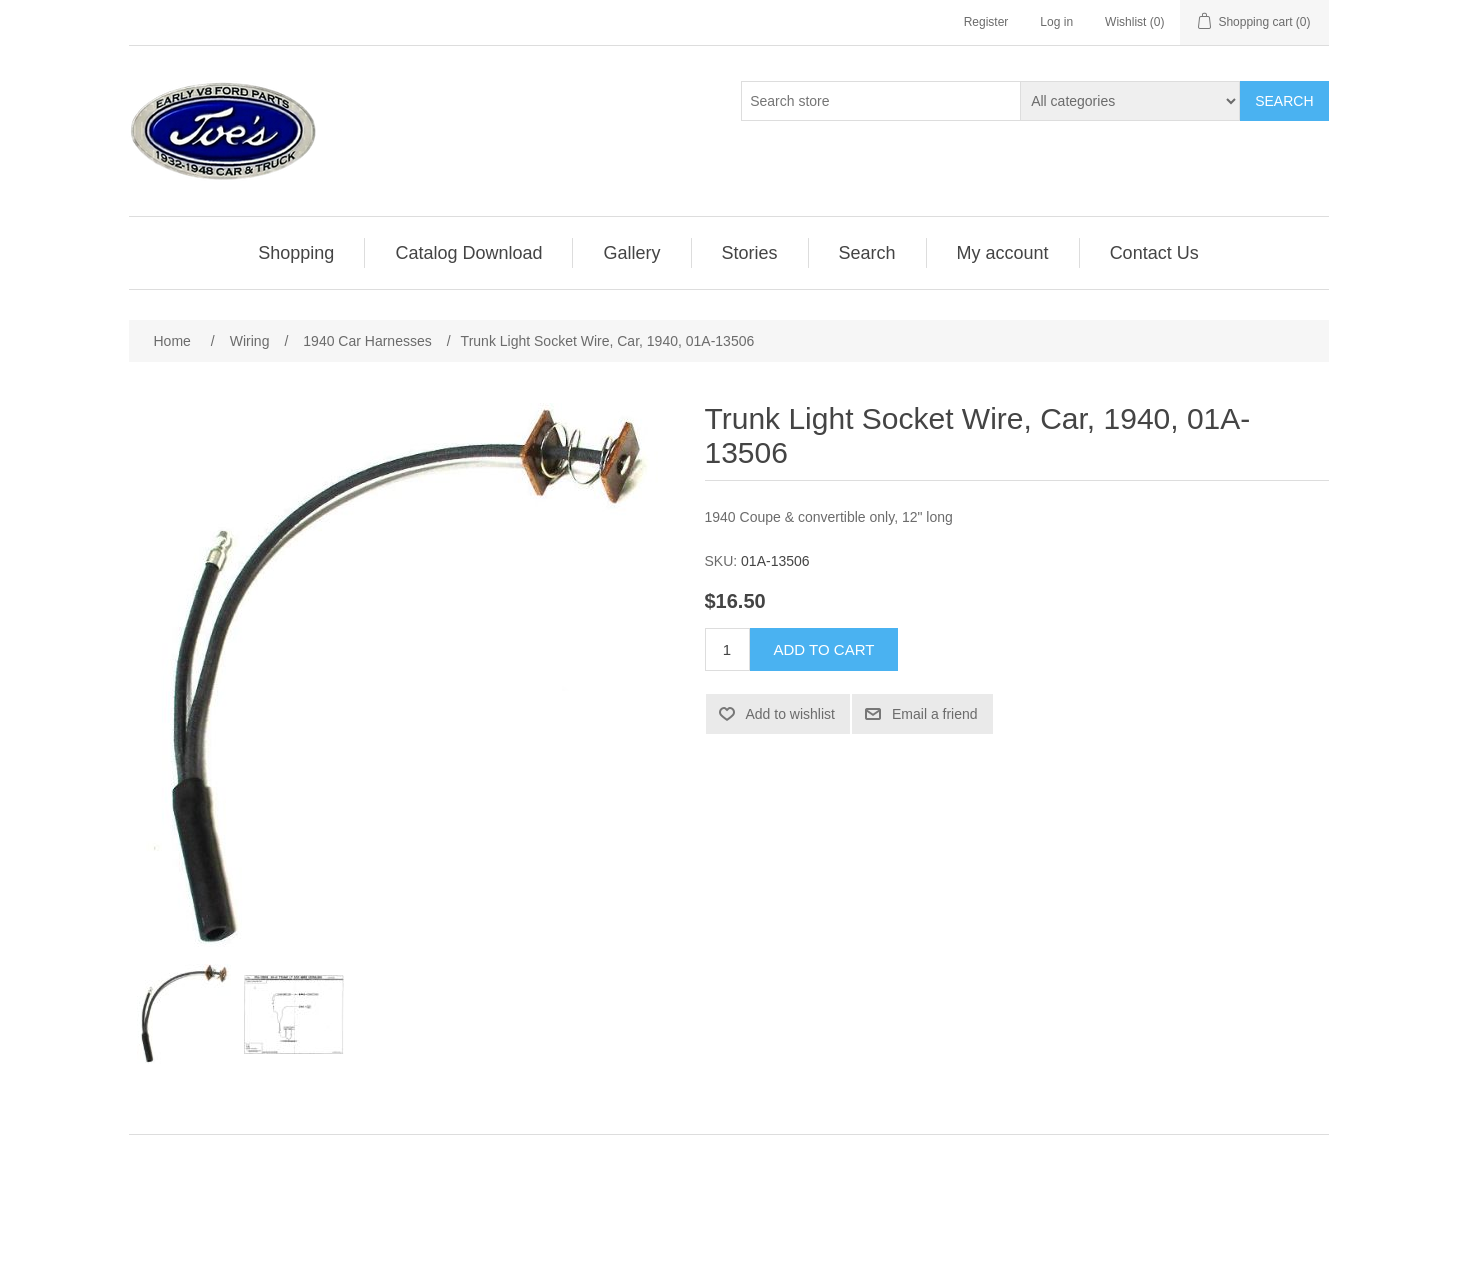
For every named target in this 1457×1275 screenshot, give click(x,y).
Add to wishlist (790, 714)
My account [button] (1003, 253)
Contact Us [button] (1154, 253)
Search (1284, 101)
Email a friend (935, 714)
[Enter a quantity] (727, 649)
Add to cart (824, 649)
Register (986, 22)
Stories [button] (750, 253)
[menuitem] (296, 253)
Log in (1056, 22)
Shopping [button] (296, 253)
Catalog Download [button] (468, 253)
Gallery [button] (631, 253)
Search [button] (867, 253)
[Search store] (881, 101)
